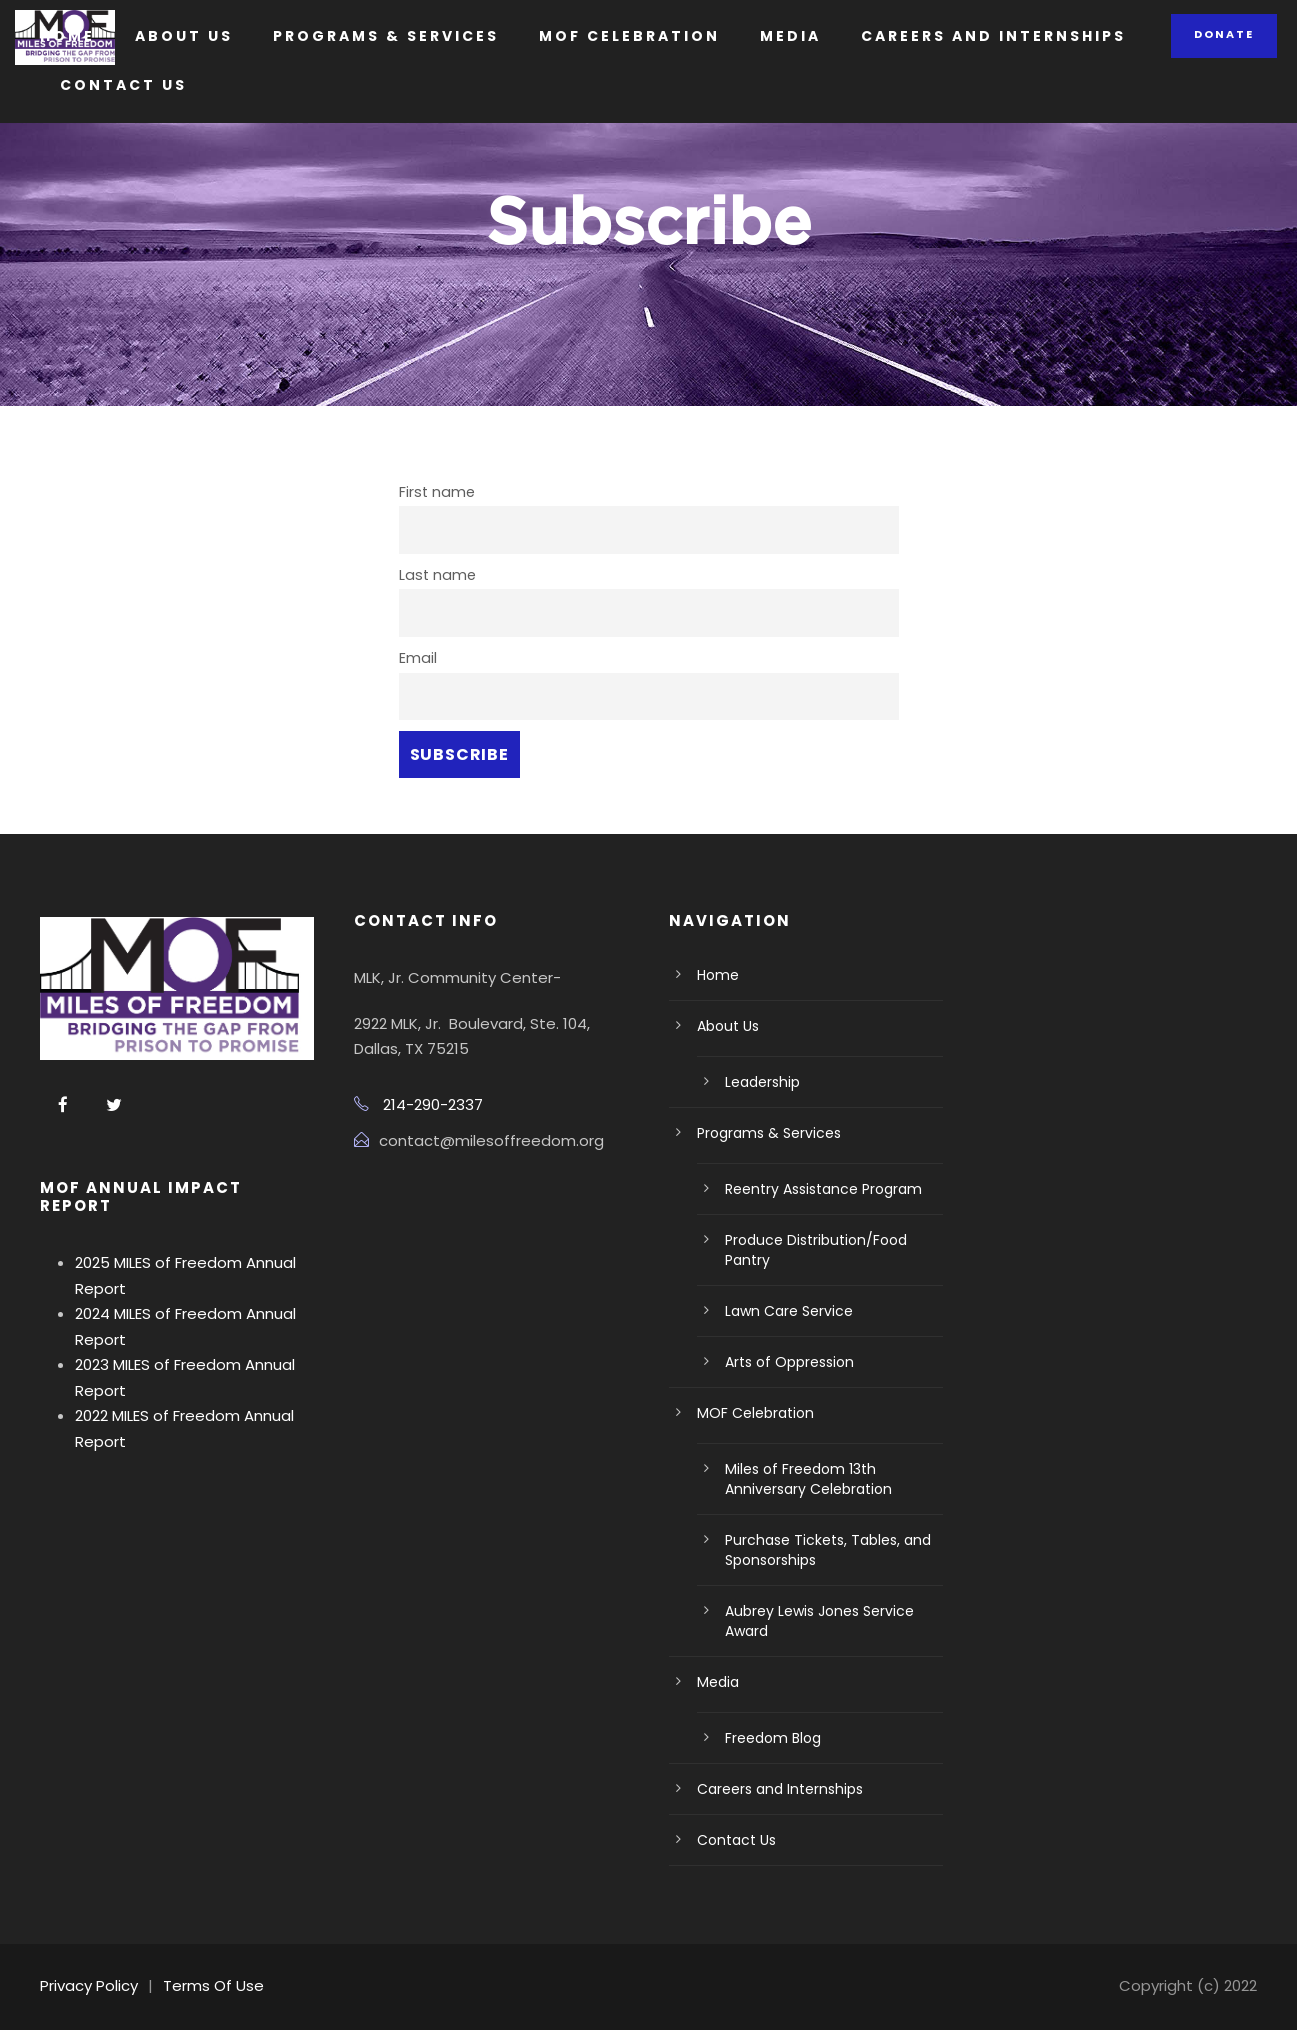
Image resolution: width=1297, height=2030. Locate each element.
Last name (437, 575)
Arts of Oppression (789, 1362)
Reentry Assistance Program (823, 1189)
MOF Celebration (629, 36)
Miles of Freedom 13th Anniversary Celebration (808, 1479)
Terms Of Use (213, 1985)
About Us (184, 36)
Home (67, 36)
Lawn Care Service (789, 1311)
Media (790, 36)
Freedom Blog (773, 1738)
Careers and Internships (993, 36)
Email (418, 658)
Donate (1224, 34)
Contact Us (123, 85)
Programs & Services (386, 36)
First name (437, 492)
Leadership (762, 1082)
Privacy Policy (89, 1985)
